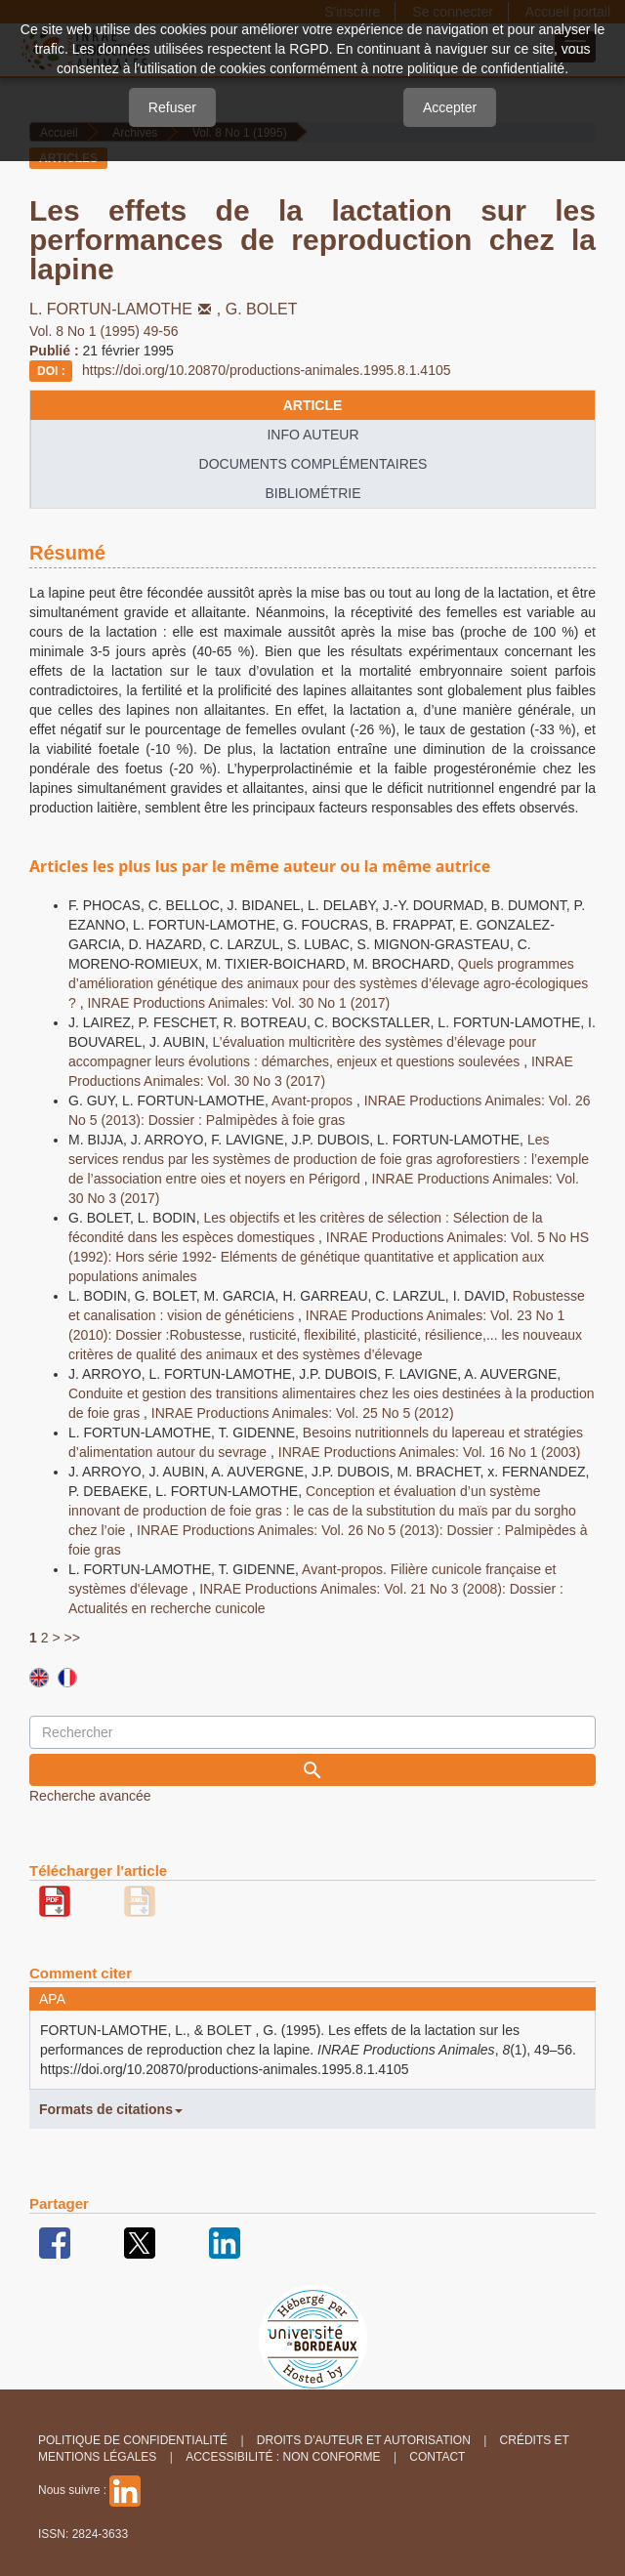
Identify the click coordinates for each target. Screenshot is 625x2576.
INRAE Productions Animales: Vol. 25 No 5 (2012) (302, 1413)
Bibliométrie (312, 493)
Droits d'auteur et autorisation (364, 2440)
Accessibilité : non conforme (283, 2457)
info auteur (312, 434)
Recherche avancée (90, 1796)
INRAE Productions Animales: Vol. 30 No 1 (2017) (238, 1003)
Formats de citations (111, 2109)
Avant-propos (313, 1100)
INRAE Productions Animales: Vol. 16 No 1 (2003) (429, 1452)
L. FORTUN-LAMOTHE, (127, 309)
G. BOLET (262, 309)
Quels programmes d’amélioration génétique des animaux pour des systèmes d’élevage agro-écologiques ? (328, 983)
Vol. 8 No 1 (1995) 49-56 (104, 331)
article (313, 405)
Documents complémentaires (313, 464)
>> (71, 1637)
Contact (437, 2457)
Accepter (450, 107)
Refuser (172, 107)
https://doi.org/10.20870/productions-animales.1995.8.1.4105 (266, 370)
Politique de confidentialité (133, 2440)
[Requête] (312, 1732)
